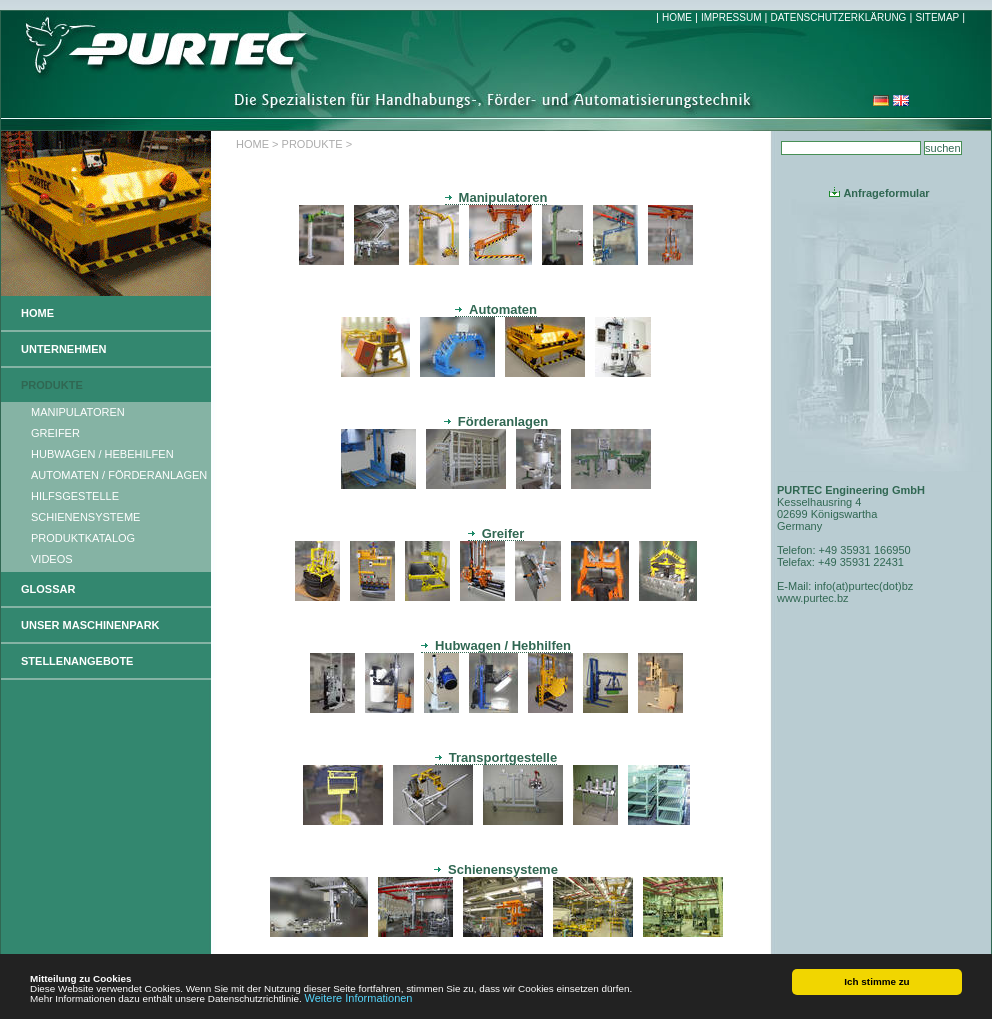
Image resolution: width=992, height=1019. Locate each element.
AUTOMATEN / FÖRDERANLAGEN (119, 475)
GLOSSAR (48, 589)
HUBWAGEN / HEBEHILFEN (102, 454)
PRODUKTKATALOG (83, 538)
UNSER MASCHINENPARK (90, 625)
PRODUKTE (52, 385)
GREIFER (55, 433)
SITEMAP (937, 17)
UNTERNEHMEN (64, 349)
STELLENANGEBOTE (77, 661)
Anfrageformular (879, 193)
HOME (677, 17)
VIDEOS (52, 559)
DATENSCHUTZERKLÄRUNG (838, 17)
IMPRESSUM (731, 17)
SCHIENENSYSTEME (85, 517)
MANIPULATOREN (78, 412)
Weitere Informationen (358, 998)
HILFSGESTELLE (75, 496)
